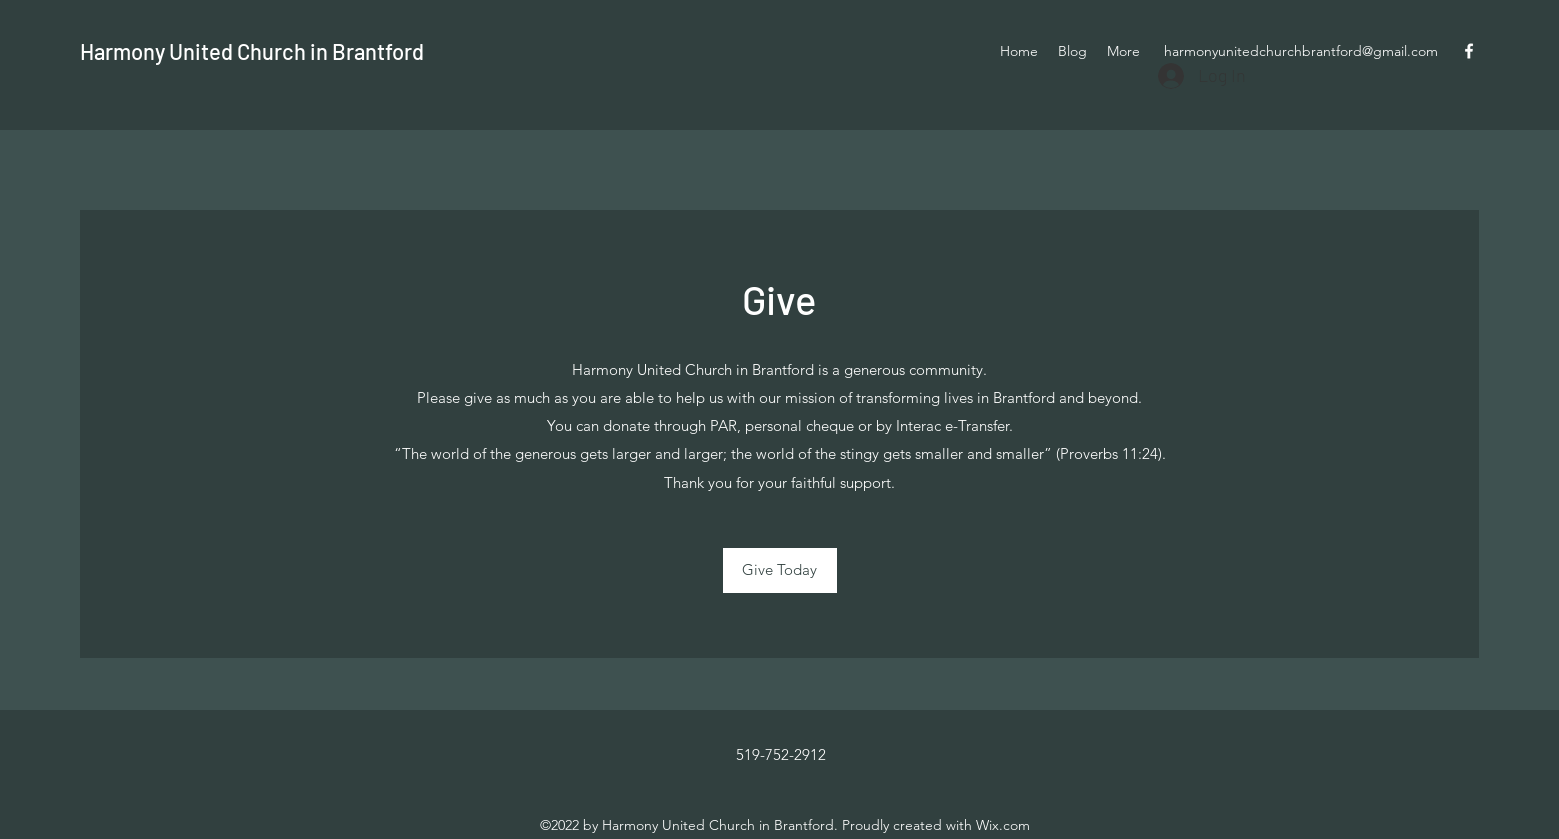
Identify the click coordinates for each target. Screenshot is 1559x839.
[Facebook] (1469, 51)
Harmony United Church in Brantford (252, 51)
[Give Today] (780, 570)
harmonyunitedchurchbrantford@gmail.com (1301, 51)
